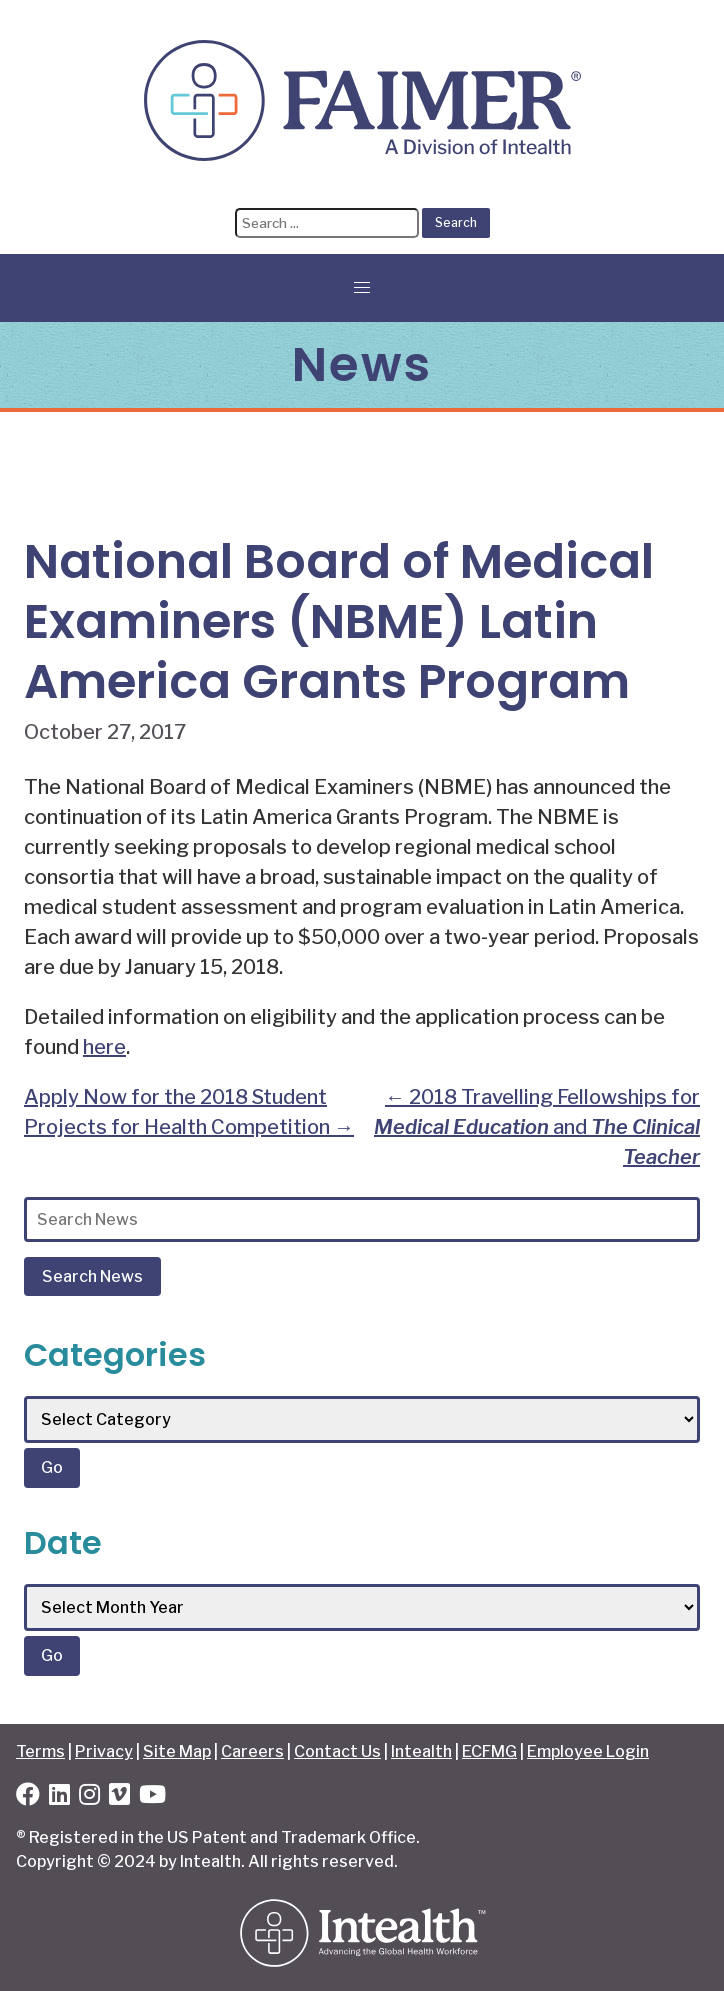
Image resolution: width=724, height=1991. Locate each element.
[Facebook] (28, 1797)
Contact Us (337, 1751)
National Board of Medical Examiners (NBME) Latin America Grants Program (339, 621)
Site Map (177, 1751)
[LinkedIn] (59, 1797)
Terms (40, 1751)
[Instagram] (89, 1797)
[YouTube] (152, 1797)
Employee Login (588, 1751)
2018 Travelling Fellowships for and (537, 1127)
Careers (252, 1751)
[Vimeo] (119, 1797)
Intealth (421, 1751)
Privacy (104, 1751)
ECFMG (489, 1751)
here (104, 1047)
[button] (362, 288)
